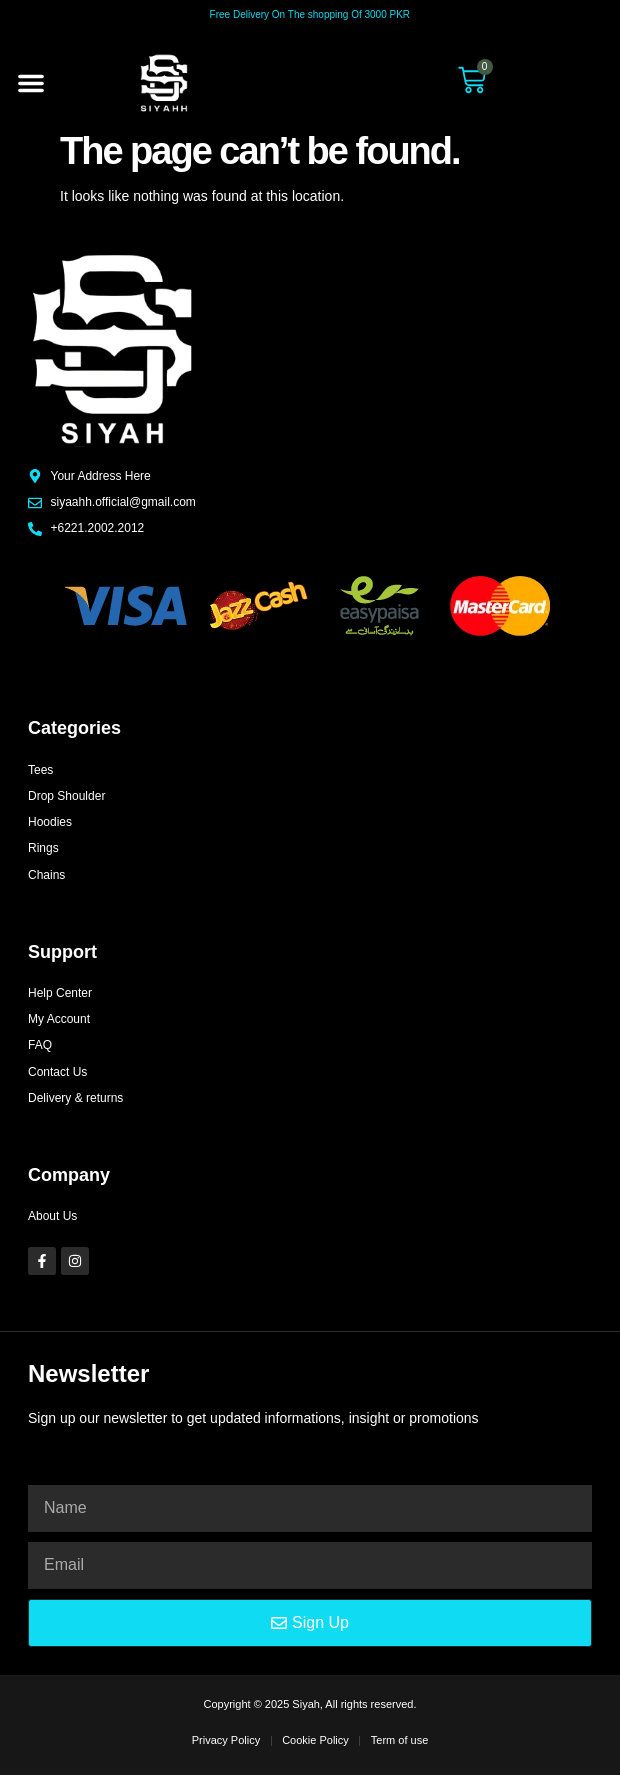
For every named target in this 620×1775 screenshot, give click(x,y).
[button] (31, 83)
